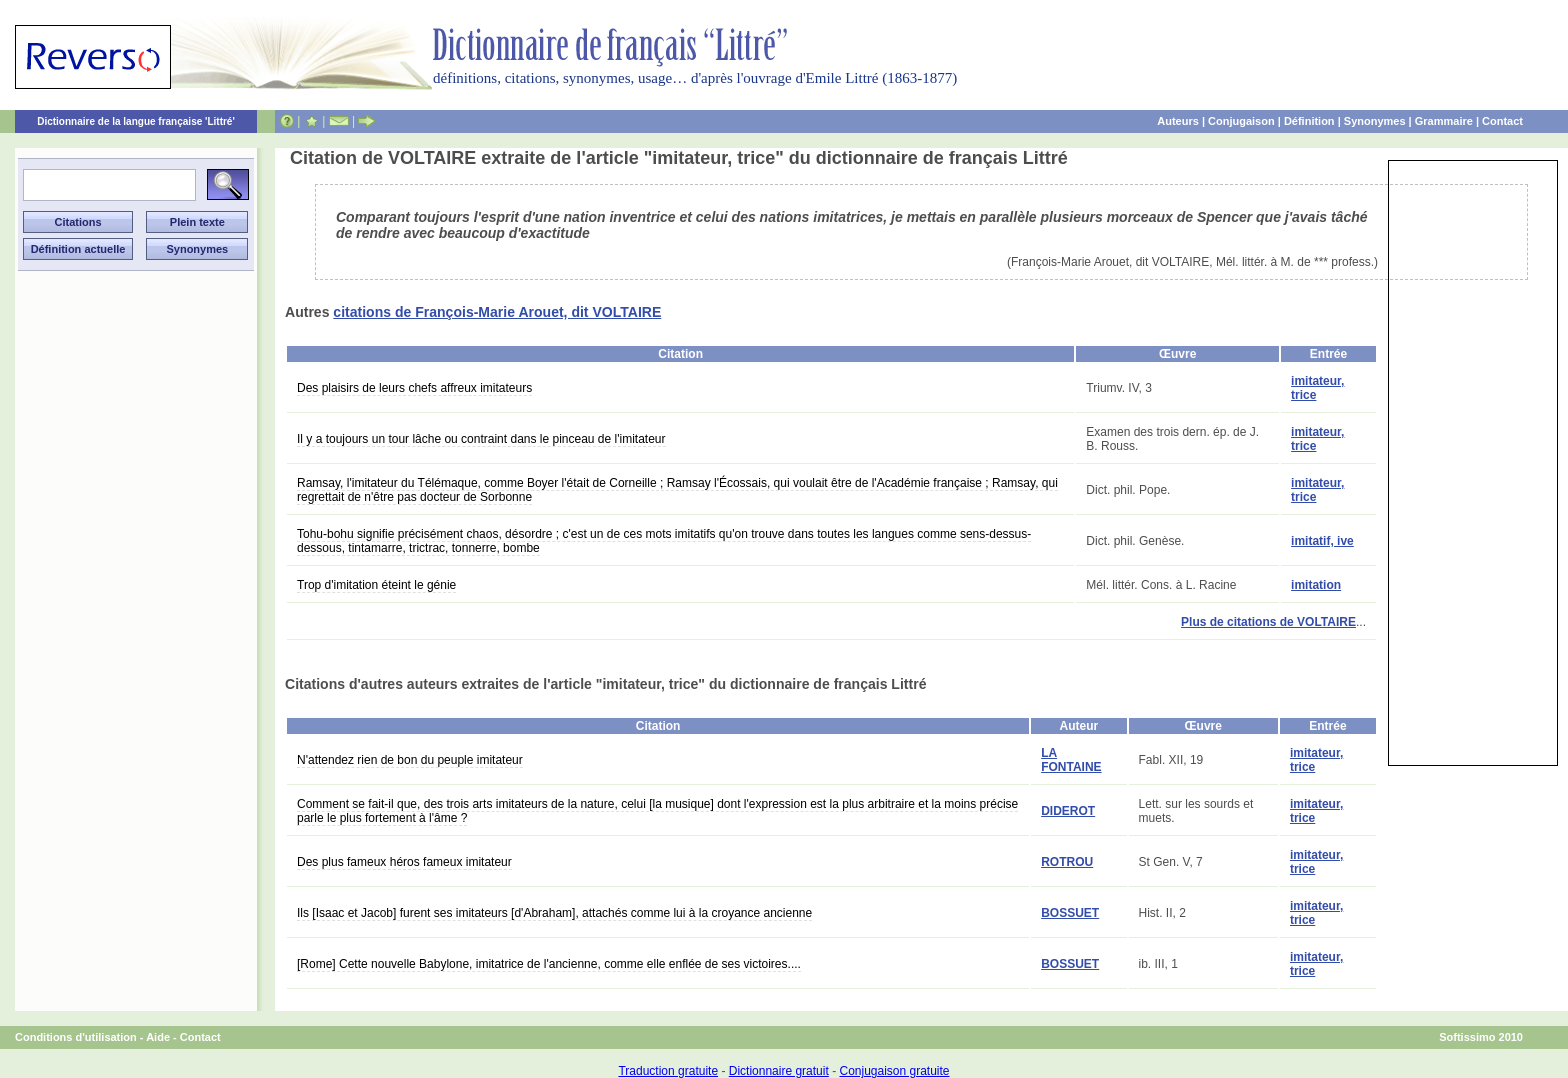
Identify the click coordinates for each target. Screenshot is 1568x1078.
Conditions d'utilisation (76, 1037)
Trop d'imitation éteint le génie (376, 585)
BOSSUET (1070, 913)
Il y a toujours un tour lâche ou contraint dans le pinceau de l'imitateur (481, 439)
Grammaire (1444, 121)
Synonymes (1375, 121)
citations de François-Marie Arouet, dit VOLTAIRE (497, 312)
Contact (1502, 121)
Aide (158, 1037)
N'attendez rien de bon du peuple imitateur (410, 760)
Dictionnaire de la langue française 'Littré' (136, 121)
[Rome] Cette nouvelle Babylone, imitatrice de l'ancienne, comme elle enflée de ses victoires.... (549, 964)
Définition (1309, 121)
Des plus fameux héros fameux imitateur (404, 862)
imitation (1316, 585)
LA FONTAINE (1071, 760)
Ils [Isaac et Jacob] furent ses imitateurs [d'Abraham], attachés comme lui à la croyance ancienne (554, 913)
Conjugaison (1241, 121)
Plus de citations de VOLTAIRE (1268, 622)
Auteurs (1178, 121)
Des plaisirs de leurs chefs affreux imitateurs (414, 388)
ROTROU (1067, 862)
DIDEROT (1068, 811)
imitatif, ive (1322, 541)
